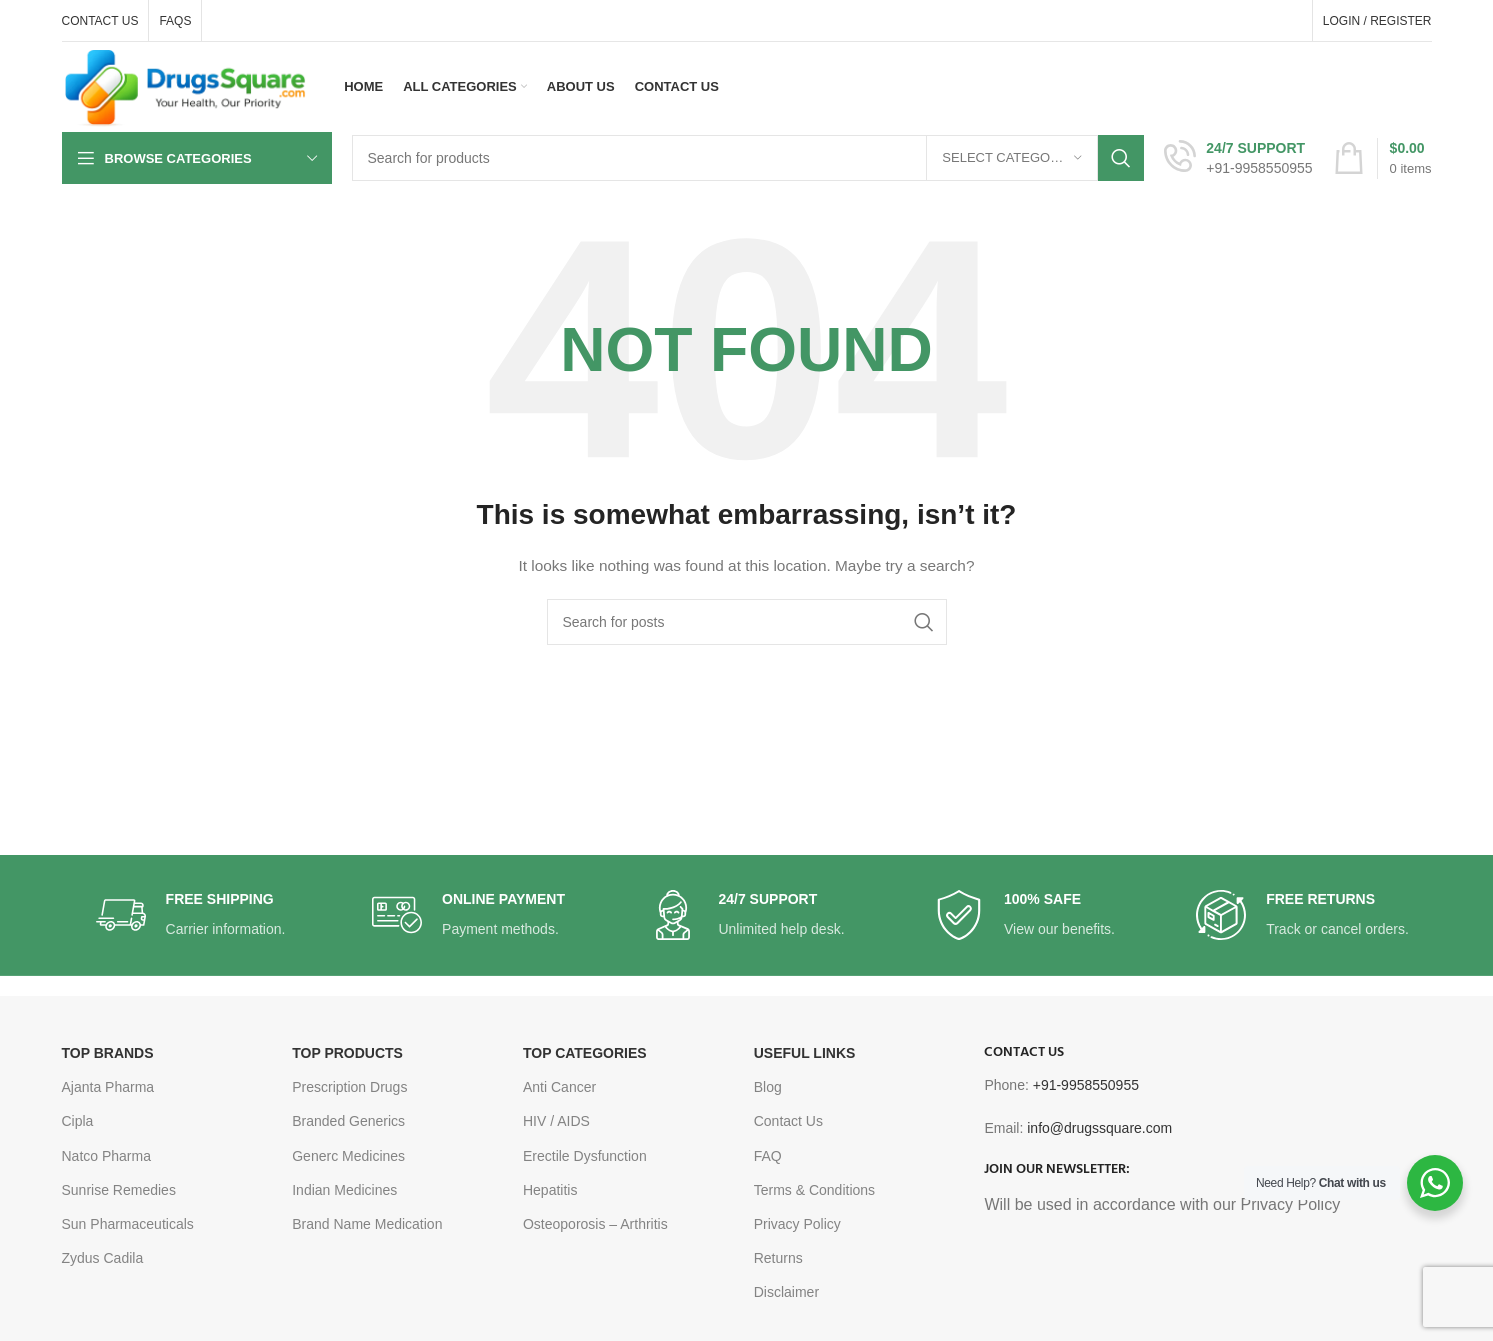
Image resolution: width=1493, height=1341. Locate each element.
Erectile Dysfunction (585, 1156)
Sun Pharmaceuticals (128, 1224)
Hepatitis (550, 1190)
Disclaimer (786, 1292)
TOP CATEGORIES (585, 1053)
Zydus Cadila (103, 1258)
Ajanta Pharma (108, 1087)
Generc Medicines (348, 1156)
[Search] (748, 158)
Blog (768, 1087)
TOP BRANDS (108, 1053)
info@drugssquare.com (1099, 1128)
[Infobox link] (1238, 158)
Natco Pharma (106, 1156)
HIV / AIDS (556, 1121)
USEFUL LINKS (805, 1053)
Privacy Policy (797, 1224)
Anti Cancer (559, 1087)
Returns (778, 1258)
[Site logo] (186, 86)
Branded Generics (348, 1121)
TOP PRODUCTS (347, 1053)
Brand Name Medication (367, 1224)
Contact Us (788, 1121)
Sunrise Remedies (119, 1190)
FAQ (768, 1156)
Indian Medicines (344, 1190)
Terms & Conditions (814, 1190)
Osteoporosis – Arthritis (595, 1224)
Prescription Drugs (349, 1087)
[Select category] (1012, 158)
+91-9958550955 (1086, 1085)
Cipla (78, 1121)
